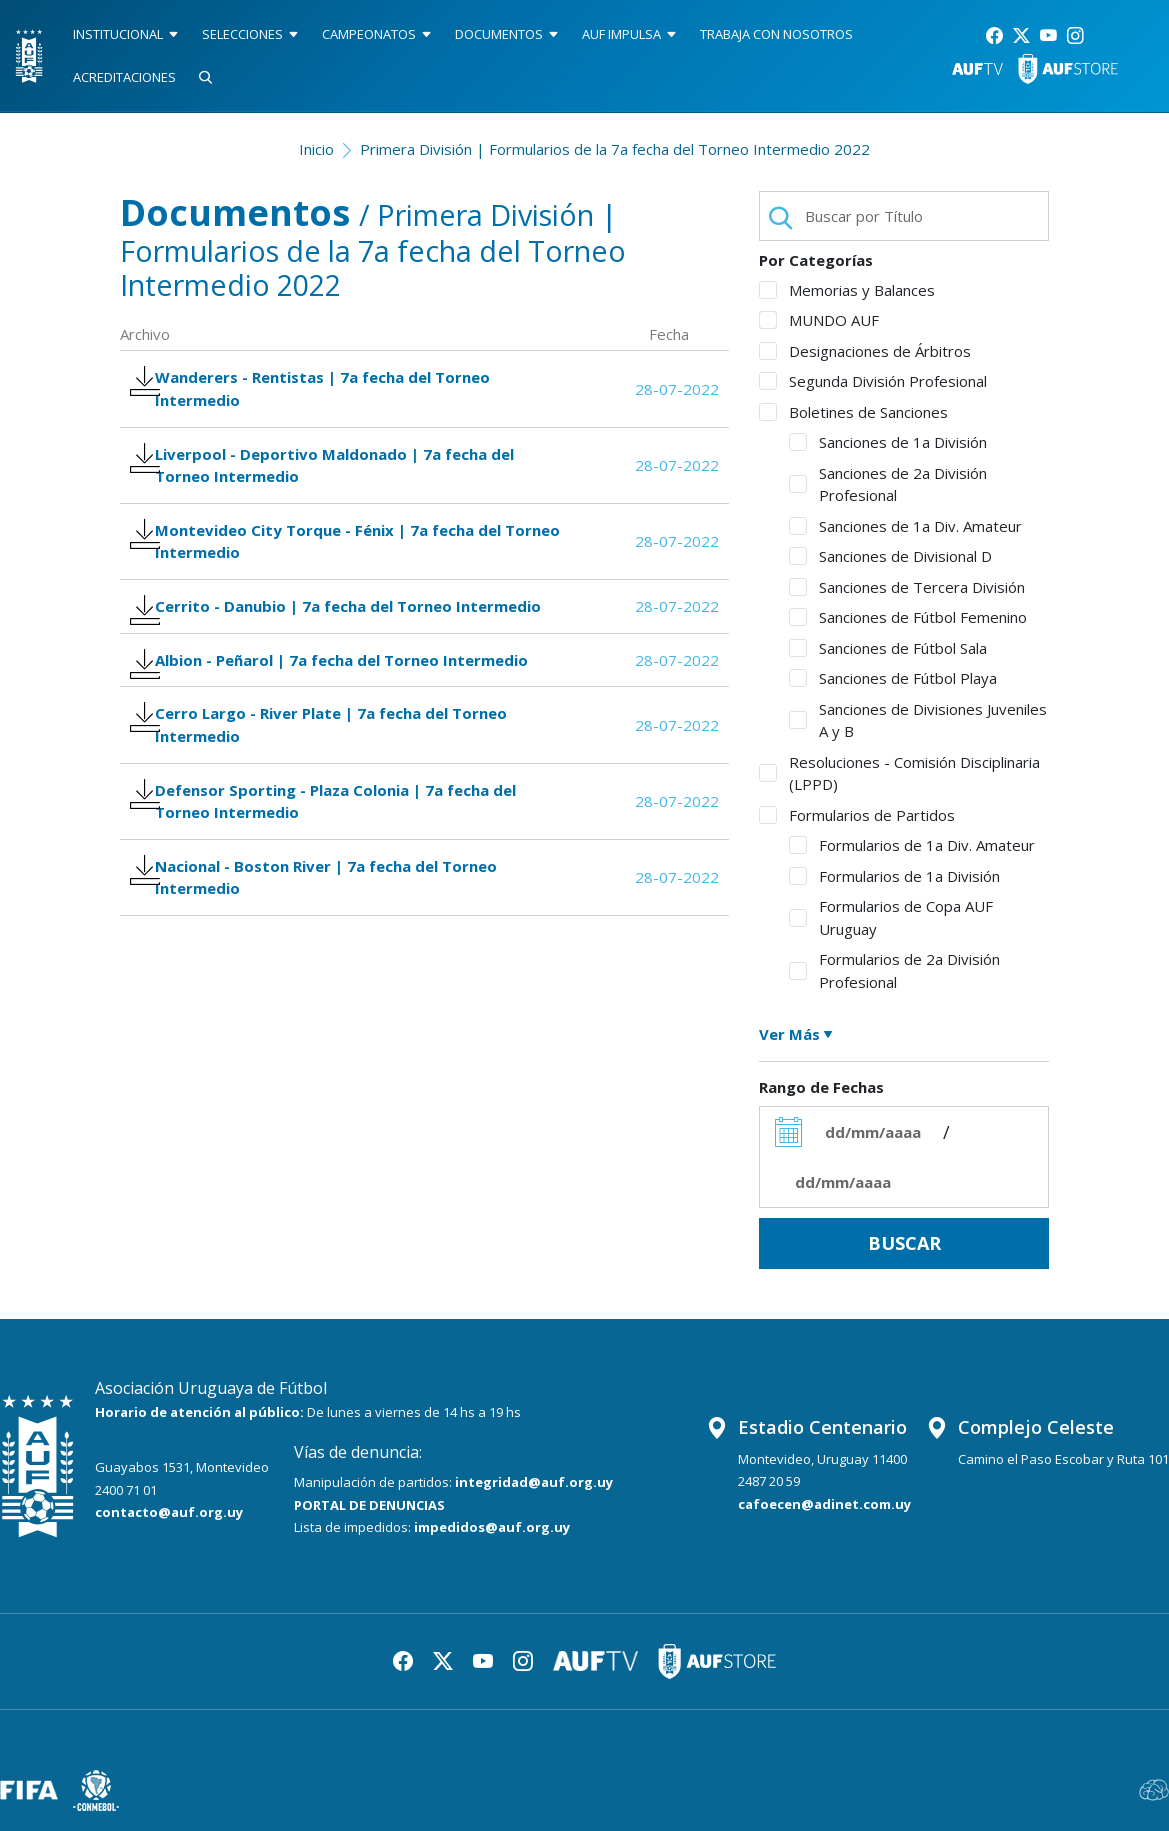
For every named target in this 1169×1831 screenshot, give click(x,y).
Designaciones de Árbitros (865, 351)
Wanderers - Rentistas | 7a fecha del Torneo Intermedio (322, 393)
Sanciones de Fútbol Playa (893, 678)
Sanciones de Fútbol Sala (888, 648)
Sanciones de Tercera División (907, 587)
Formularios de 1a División (894, 876)
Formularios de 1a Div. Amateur (912, 845)
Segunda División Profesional (873, 381)
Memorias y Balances (847, 290)
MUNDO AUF (819, 320)
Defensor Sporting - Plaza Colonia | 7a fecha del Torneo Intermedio (335, 887)
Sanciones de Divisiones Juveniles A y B (918, 720)
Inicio (316, 149)
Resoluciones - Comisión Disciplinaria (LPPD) (899, 773)
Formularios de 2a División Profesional (894, 970)
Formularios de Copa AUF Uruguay (891, 917)
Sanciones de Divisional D (890, 556)
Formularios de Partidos (857, 815)
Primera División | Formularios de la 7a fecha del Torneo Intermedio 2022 (615, 149)
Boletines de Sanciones (853, 412)
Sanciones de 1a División (888, 442)
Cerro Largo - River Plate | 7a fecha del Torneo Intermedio (331, 801)
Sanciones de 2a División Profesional (888, 484)
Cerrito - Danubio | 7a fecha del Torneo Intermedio (303, 651)
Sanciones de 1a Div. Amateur (905, 526)
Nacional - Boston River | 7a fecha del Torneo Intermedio (326, 973)
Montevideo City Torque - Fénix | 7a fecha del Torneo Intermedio (328, 565)
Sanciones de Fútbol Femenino (908, 617)
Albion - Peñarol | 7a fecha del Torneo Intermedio (341, 726)
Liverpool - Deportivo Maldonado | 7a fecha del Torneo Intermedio (334, 479)
